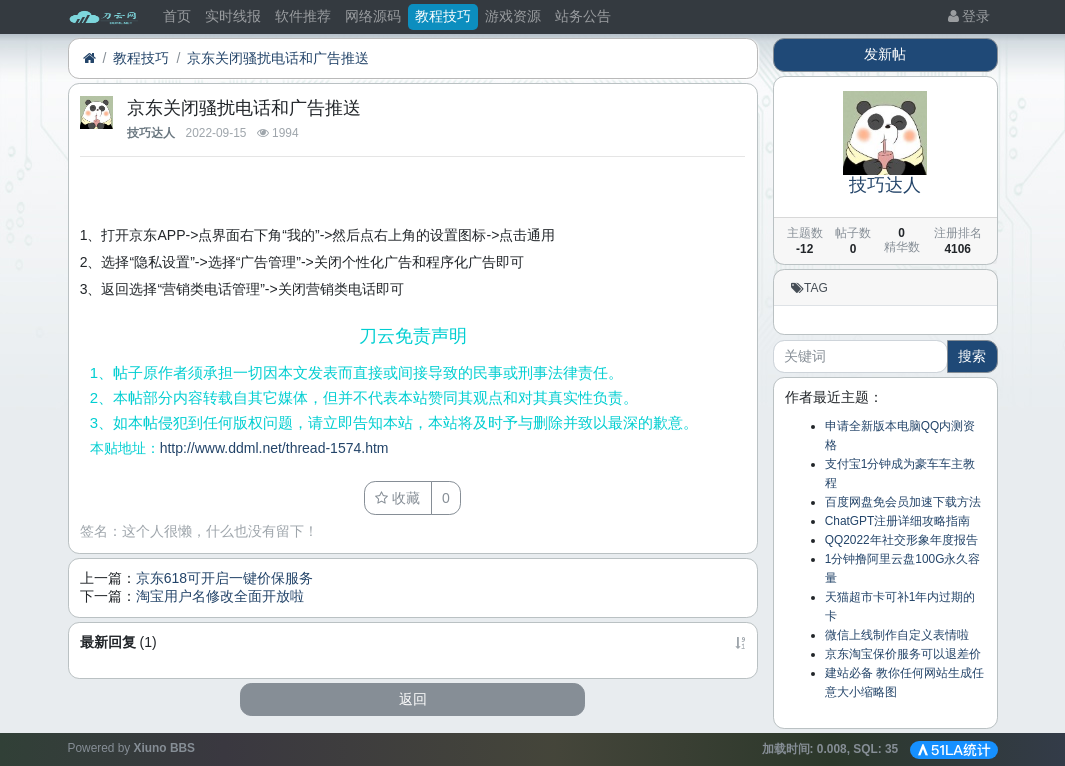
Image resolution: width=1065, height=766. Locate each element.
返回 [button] (413, 699)
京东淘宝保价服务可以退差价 (903, 654)
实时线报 (233, 16)
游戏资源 (513, 16)
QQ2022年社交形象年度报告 (901, 540)
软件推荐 (303, 16)
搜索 (972, 356)
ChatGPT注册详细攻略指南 (898, 521)
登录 (969, 16)
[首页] (89, 59)
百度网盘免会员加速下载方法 (903, 502)
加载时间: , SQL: (832, 749)
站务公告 (583, 16)
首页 (177, 16)
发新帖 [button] (885, 54)
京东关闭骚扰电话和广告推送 (278, 58)
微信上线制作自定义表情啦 (897, 635)
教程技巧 (443, 16)
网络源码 (373, 16)
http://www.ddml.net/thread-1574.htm (274, 448)
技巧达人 (151, 133)
